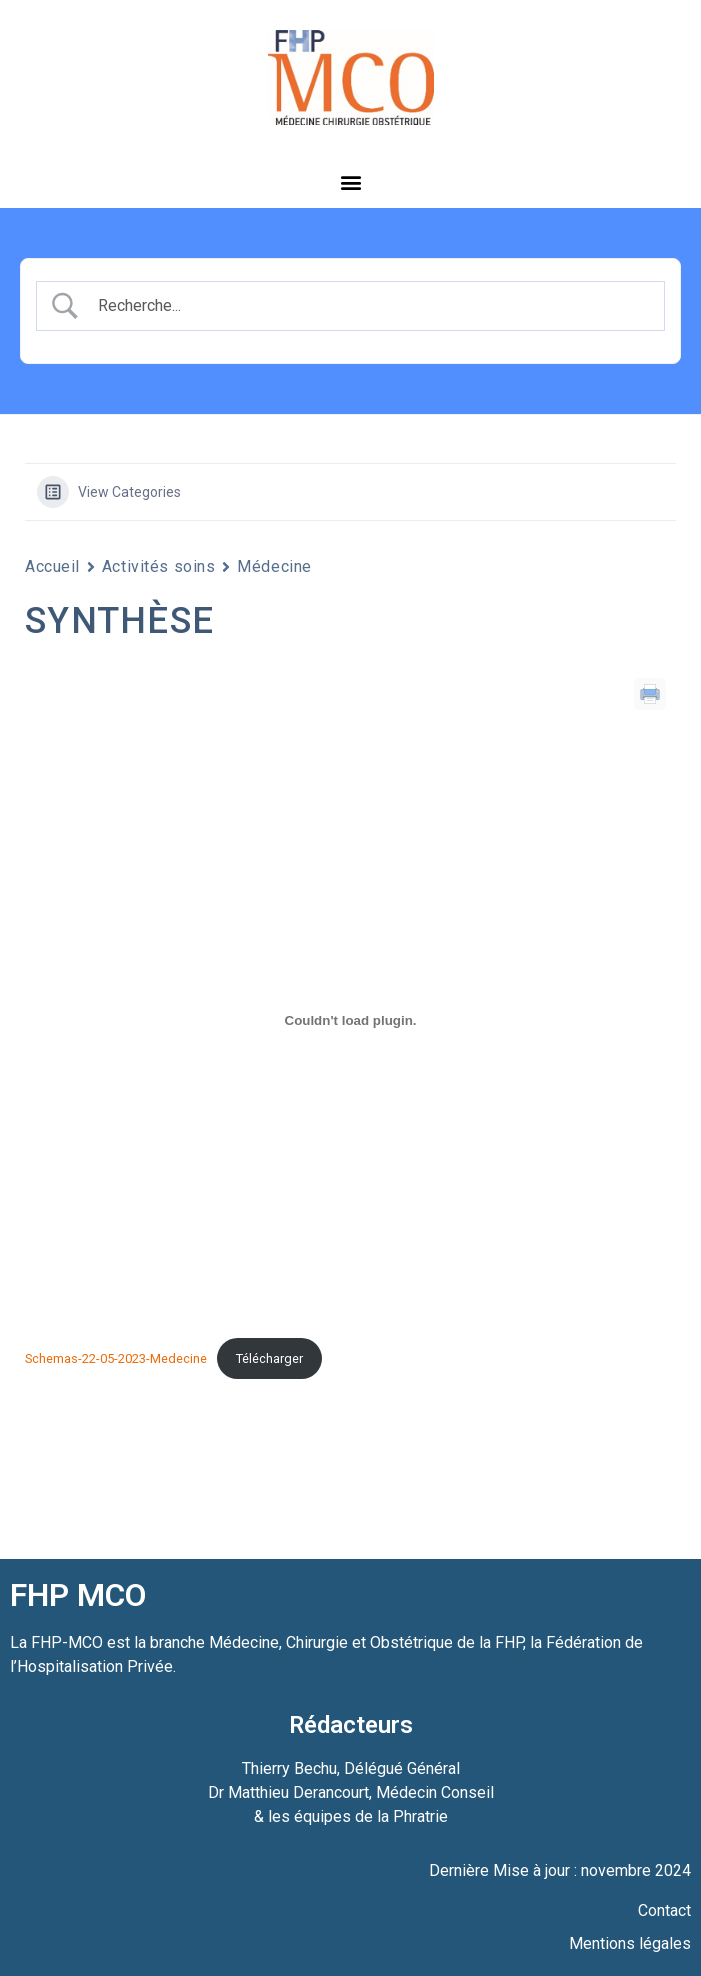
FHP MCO (78, 1595)
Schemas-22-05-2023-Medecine (116, 1358)
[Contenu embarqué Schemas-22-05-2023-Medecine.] (350, 1020)
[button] (350, 181)
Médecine (274, 566)
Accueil (52, 566)
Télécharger (269, 1358)
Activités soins (158, 566)
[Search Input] (368, 306)
